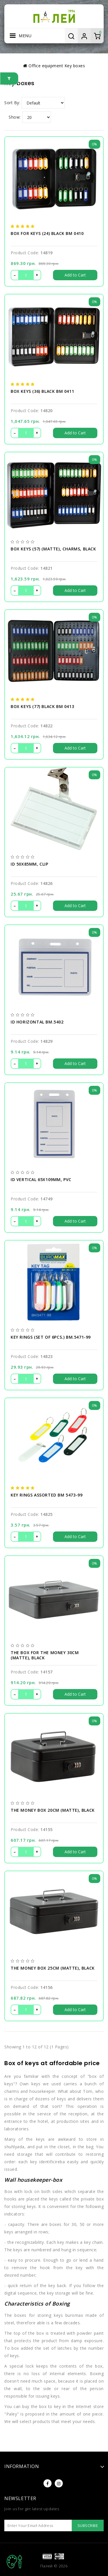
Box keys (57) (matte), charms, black (53, 549)
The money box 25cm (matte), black (53, 1968)
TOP (14, 2561)
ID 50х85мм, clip (29, 864)
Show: (15, 117)
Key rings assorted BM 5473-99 (46, 1495)
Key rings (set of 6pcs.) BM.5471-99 (51, 1337)
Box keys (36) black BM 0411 (42, 391)
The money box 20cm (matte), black (53, 1810)
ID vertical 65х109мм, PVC (41, 1179)
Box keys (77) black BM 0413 (42, 706)
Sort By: (12, 102)
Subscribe (87, 2525)
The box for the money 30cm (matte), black (45, 1655)
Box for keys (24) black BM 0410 (47, 233)
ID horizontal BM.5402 (37, 1022)
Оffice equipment (46, 65)
